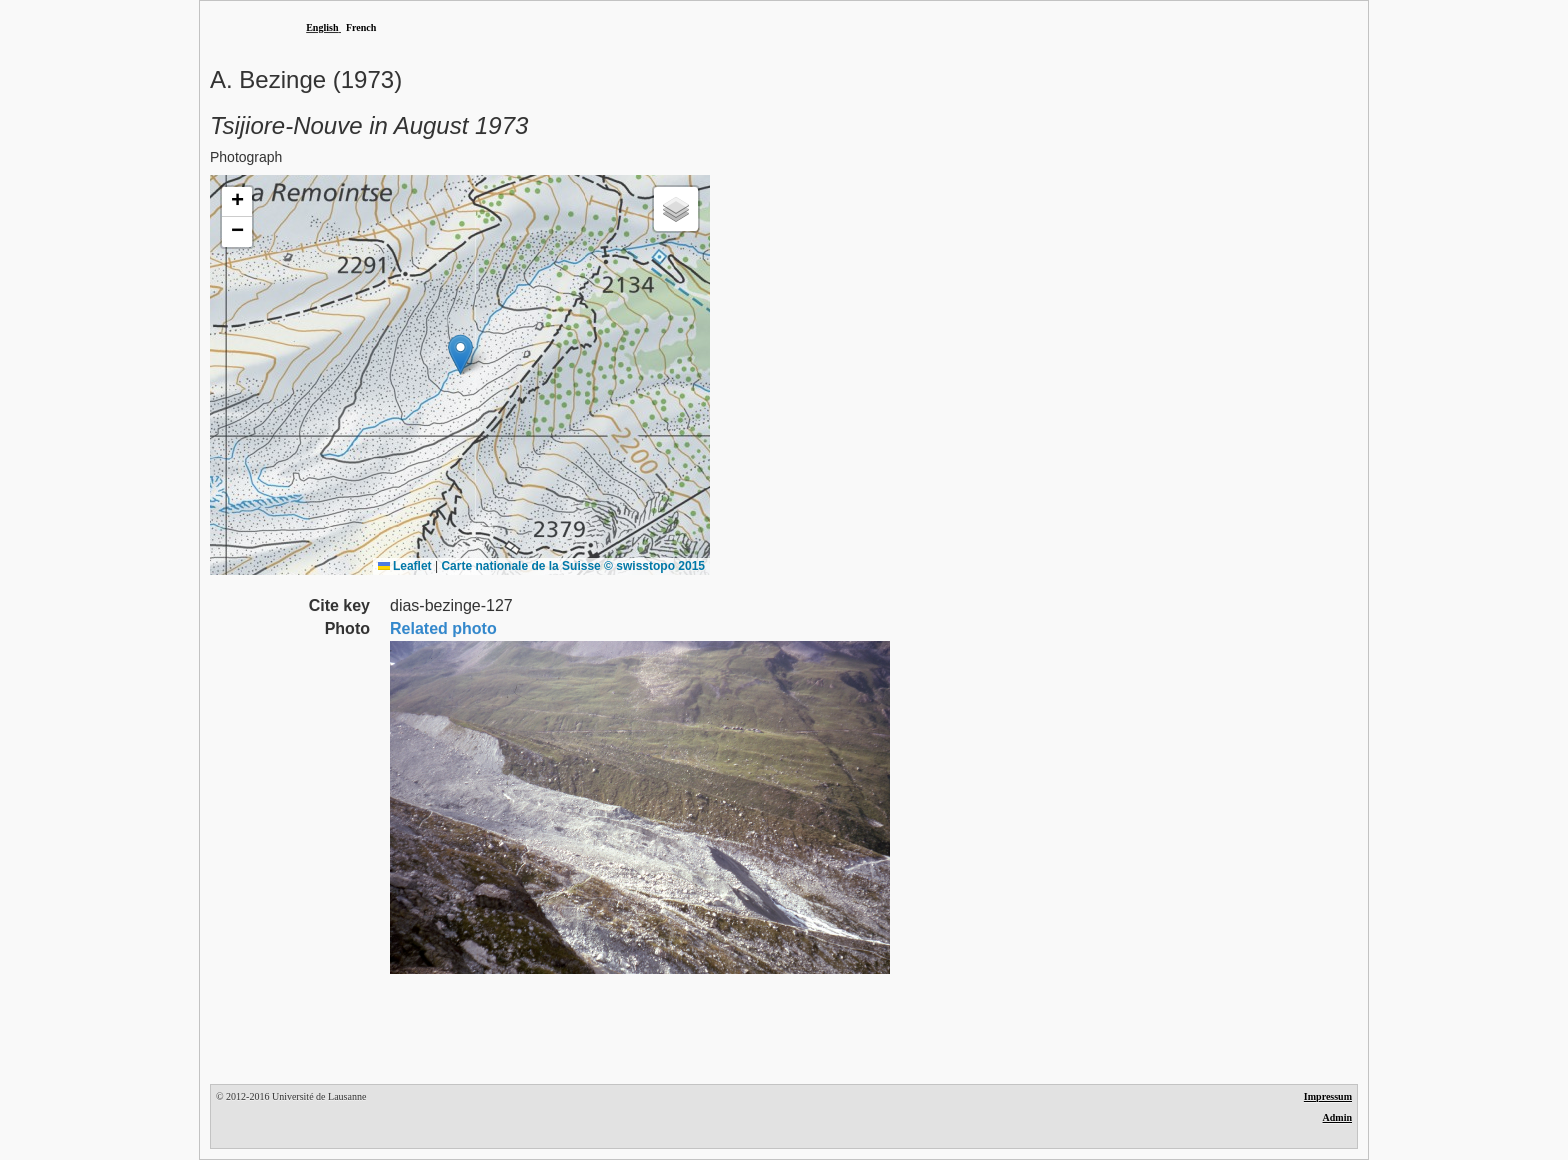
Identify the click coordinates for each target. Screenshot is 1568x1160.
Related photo (443, 628)
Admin (1337, 1117)
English (322, 27)
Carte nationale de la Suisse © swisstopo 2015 (573, 566)
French (361, 27)
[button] (460, 354)
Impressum (1328, 1096)
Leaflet (405, 566)
